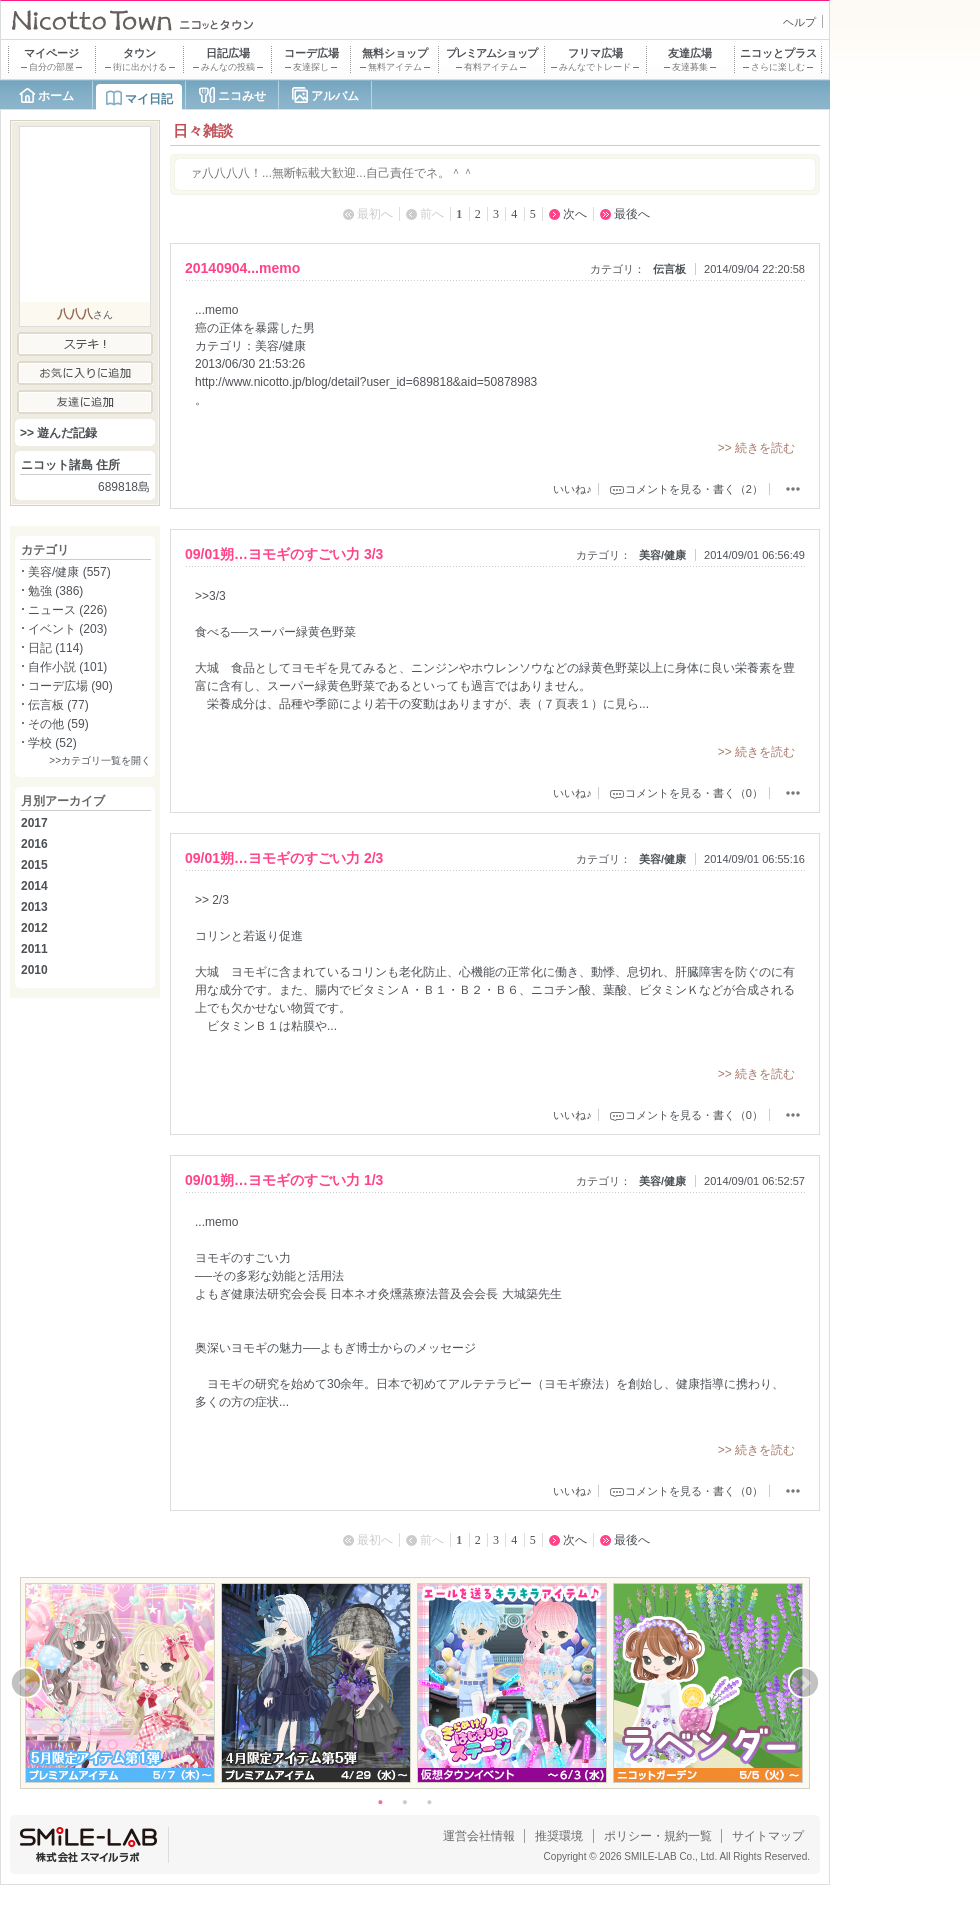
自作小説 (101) (67, 667)
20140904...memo (242, 268)
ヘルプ (799, 22)
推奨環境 (559, 1836)
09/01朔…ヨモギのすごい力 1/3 (284, 1180)
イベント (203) (67, 629)
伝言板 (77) (58, 705)
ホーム (56, 96)
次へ (575, 214)
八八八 (75, 314)
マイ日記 (149, 99)
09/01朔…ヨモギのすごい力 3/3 (284, 554)
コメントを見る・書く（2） (694, 489)
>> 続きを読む (756, 448)
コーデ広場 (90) (70, 686)
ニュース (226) (67, 610)
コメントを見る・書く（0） (694, 793)
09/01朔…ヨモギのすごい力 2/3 (284, 858)
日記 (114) (55, 648)
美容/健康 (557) (69, 572)
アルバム (335, 96)
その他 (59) (58, 724)
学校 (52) (52, 743)
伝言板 (669, 269)
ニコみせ (242, 96)
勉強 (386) (55, 591)
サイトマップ (768, 1836)
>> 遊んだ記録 (58, 433)
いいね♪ (572, 489)
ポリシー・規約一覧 (658, 1836)
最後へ (632, 214)
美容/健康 (662, 555)
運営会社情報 (479, 1836)
